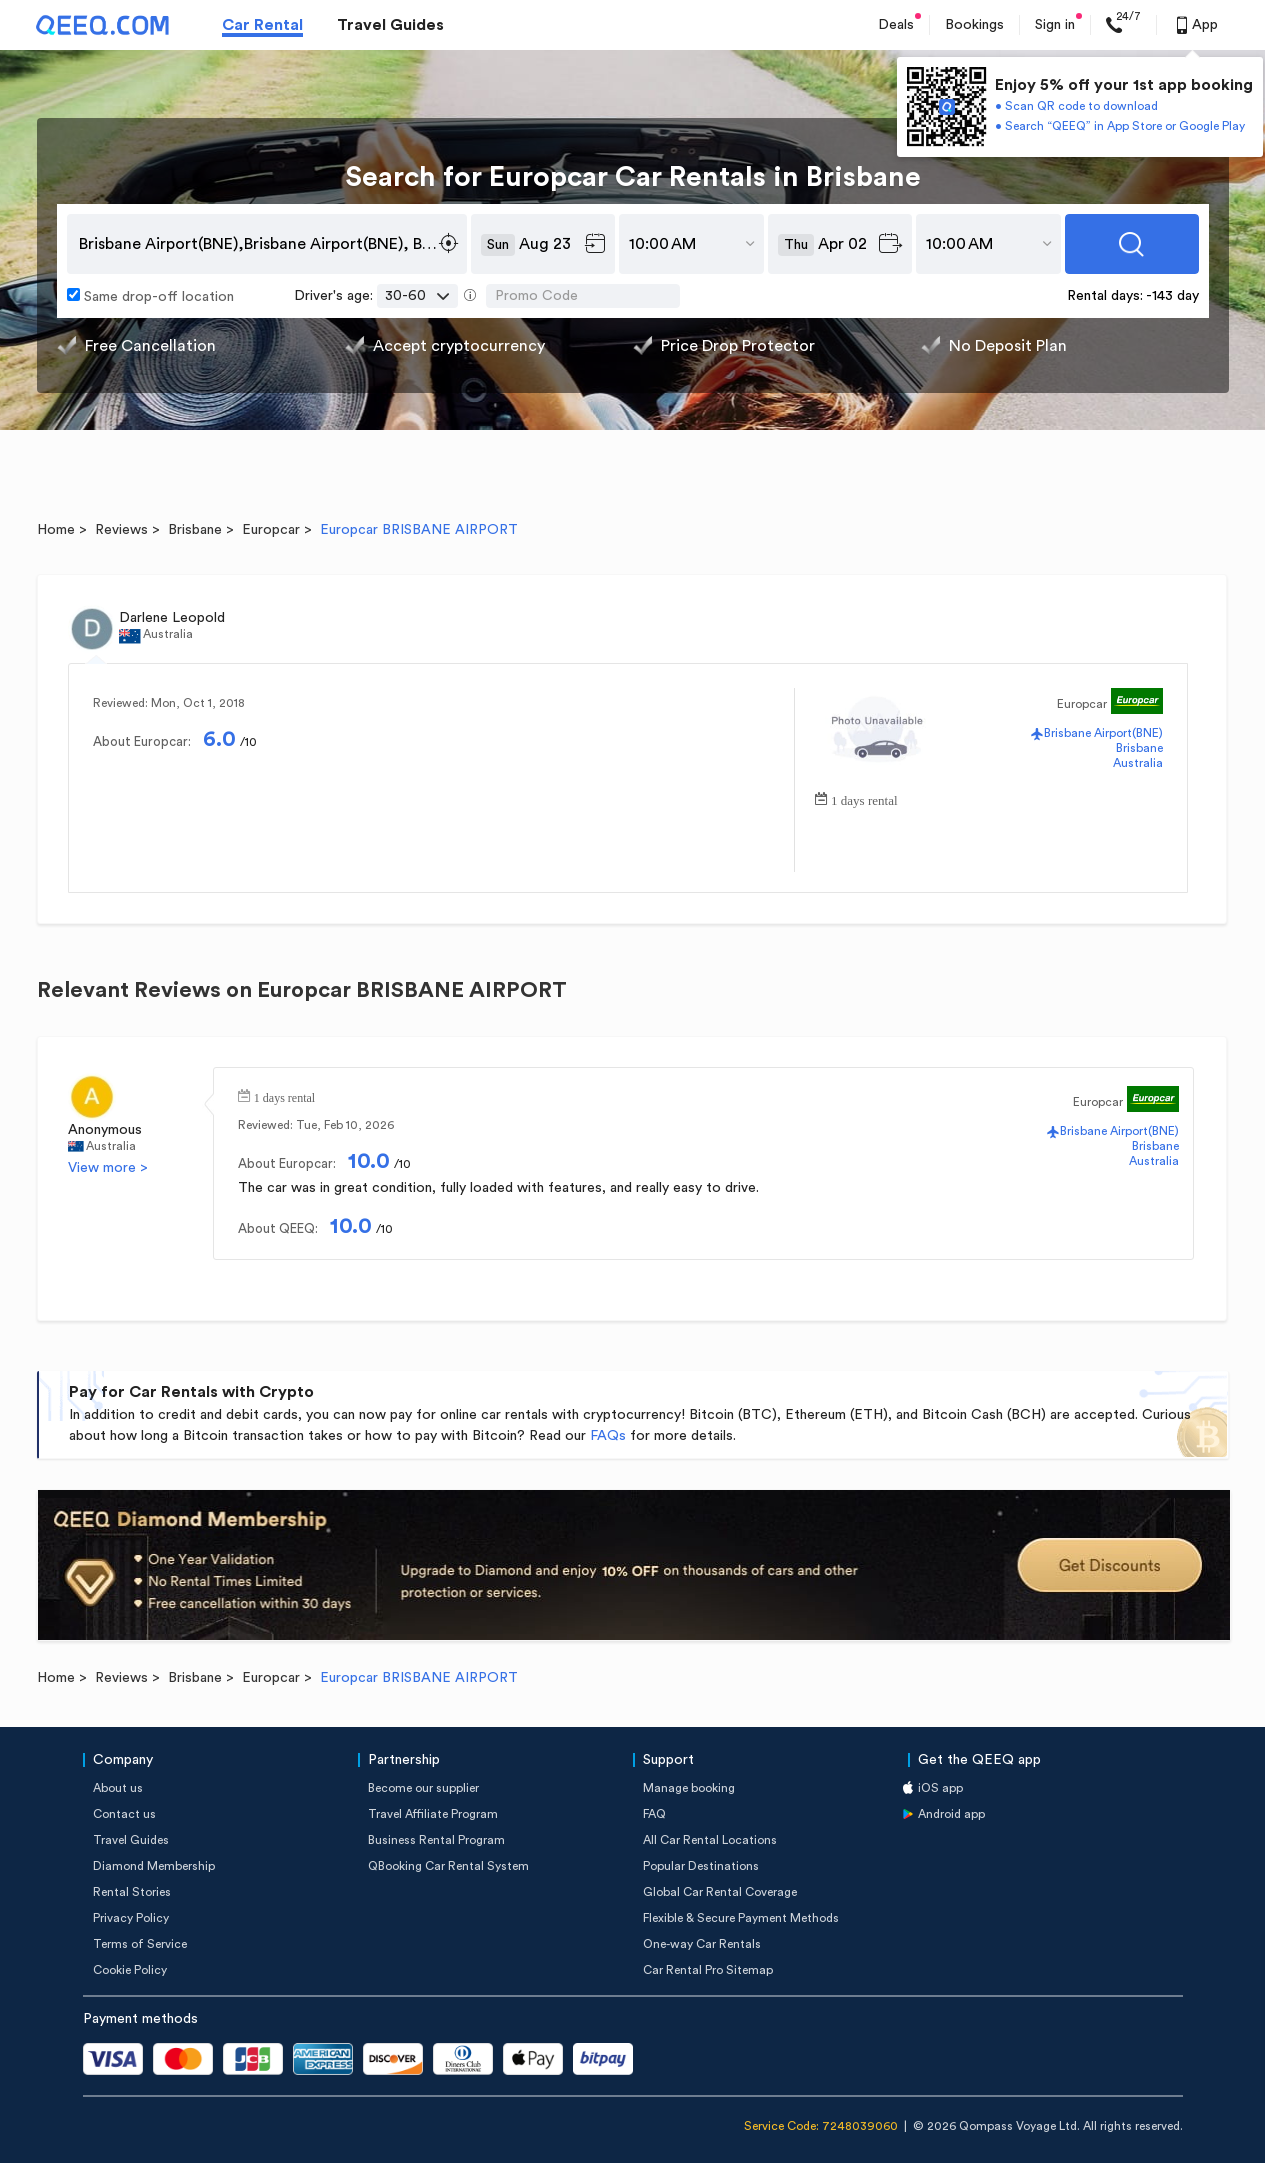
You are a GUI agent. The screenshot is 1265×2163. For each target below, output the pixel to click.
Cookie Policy (130, 1970)
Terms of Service (140, 1944)
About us (118, 1788)
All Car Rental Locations (710, 1840)
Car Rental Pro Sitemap (708, 1970)
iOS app (940, 1788)
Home (56, 530)
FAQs (608, 1436)
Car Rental (262, 25)
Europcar (271, 530)
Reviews (121, 530)
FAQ (654, 1814)
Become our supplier (423, 1788)
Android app (951, 1814)
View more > (108, 1168)
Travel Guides (390, 25)
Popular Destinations (701, 1866)
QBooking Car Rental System (448, 1866)
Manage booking (689, 1788)
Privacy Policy (131, 1918)
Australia (1138, 763)
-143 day (1172, 296)
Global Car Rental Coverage (720, 1892)
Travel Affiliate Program (433, 1814)
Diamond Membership (154, 1866)
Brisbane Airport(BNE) (1103, 733)
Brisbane (195, 530)
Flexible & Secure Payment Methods (741, 1918)
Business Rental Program (436, 1840)
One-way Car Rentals (702, 1944)
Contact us (124, 1814)
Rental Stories (132, 1892)
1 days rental (864, 798)
